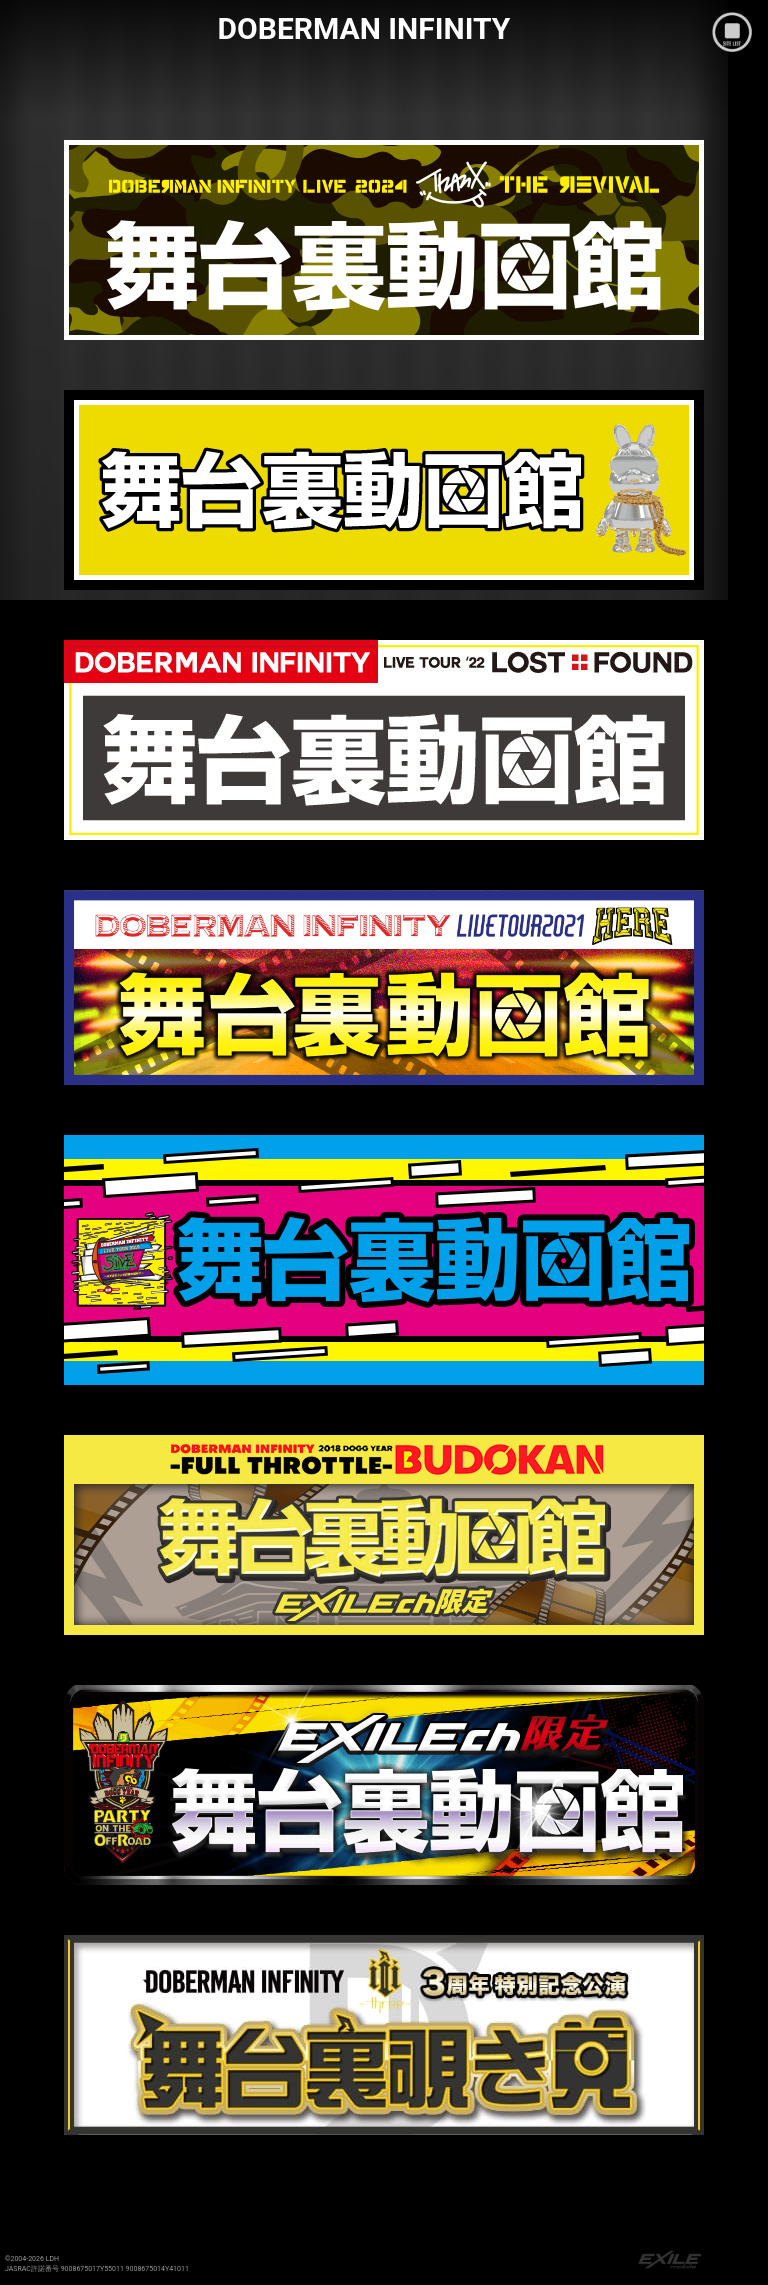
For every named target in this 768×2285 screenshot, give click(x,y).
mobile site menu (732, 32)
